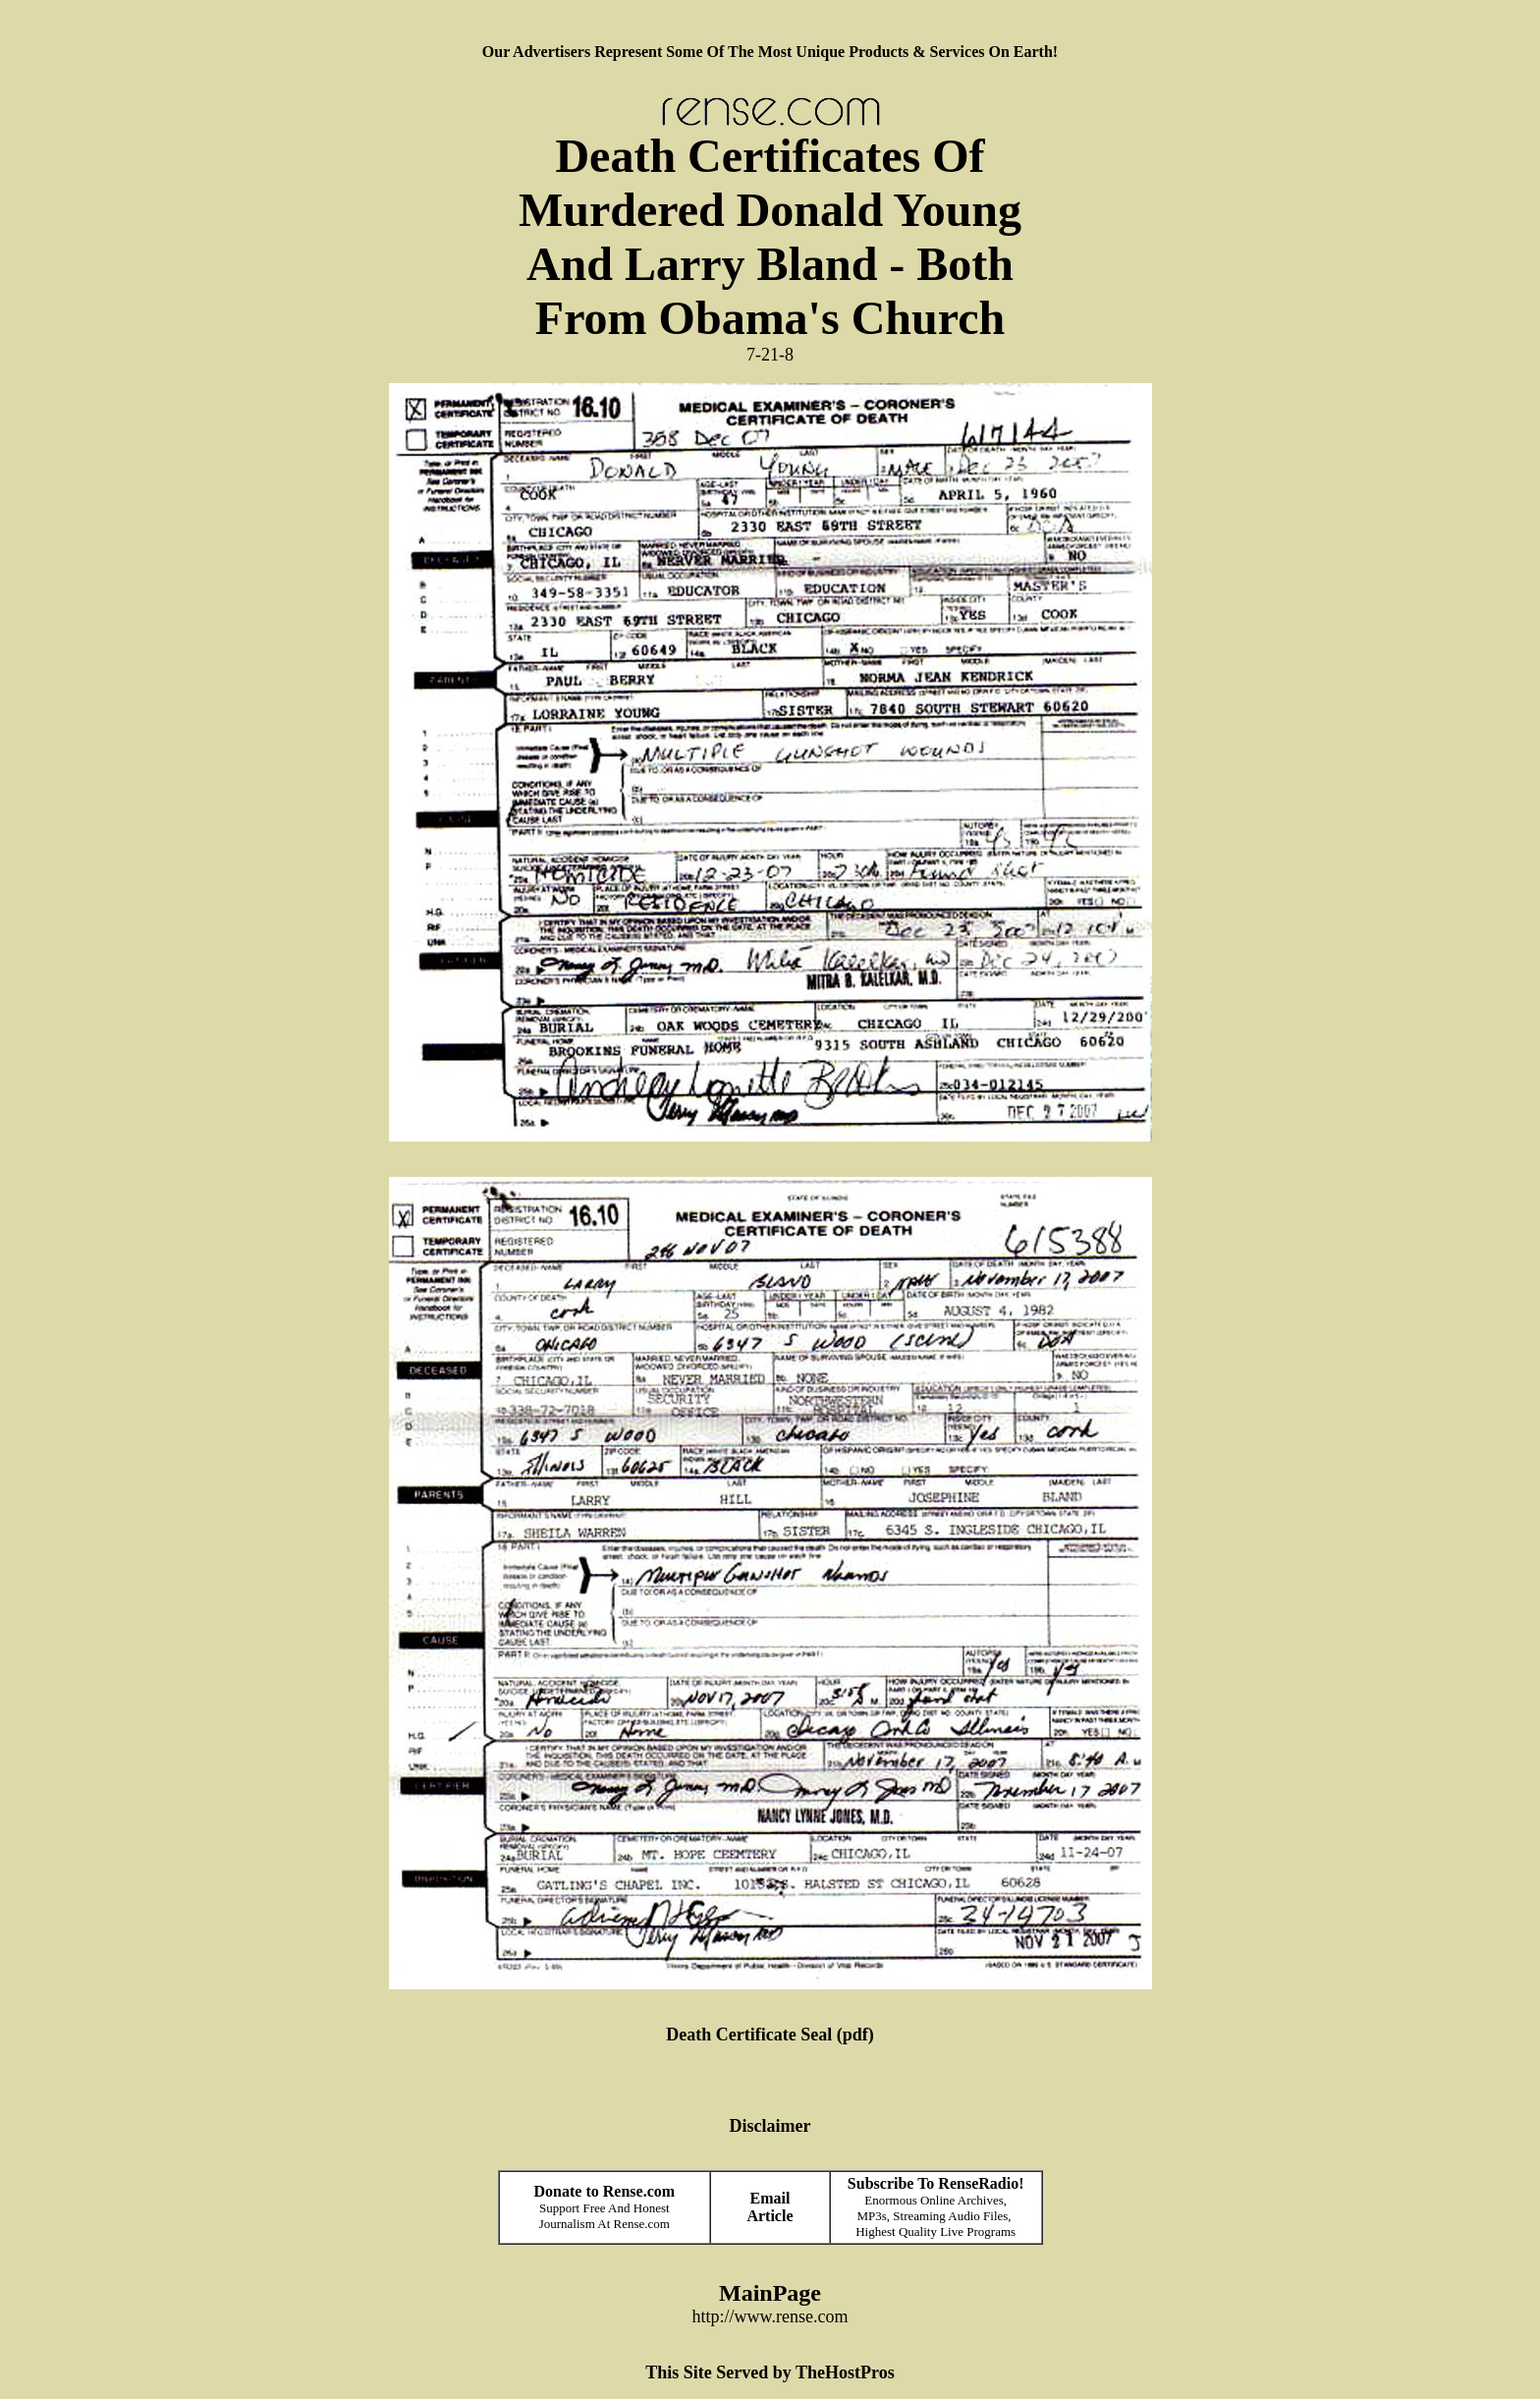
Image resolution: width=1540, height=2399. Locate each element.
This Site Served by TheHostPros (769, 2372)
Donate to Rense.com (605, 2191)
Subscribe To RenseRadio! (936, 2183)
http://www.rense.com (770, 2316)
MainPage (770, 2293)
